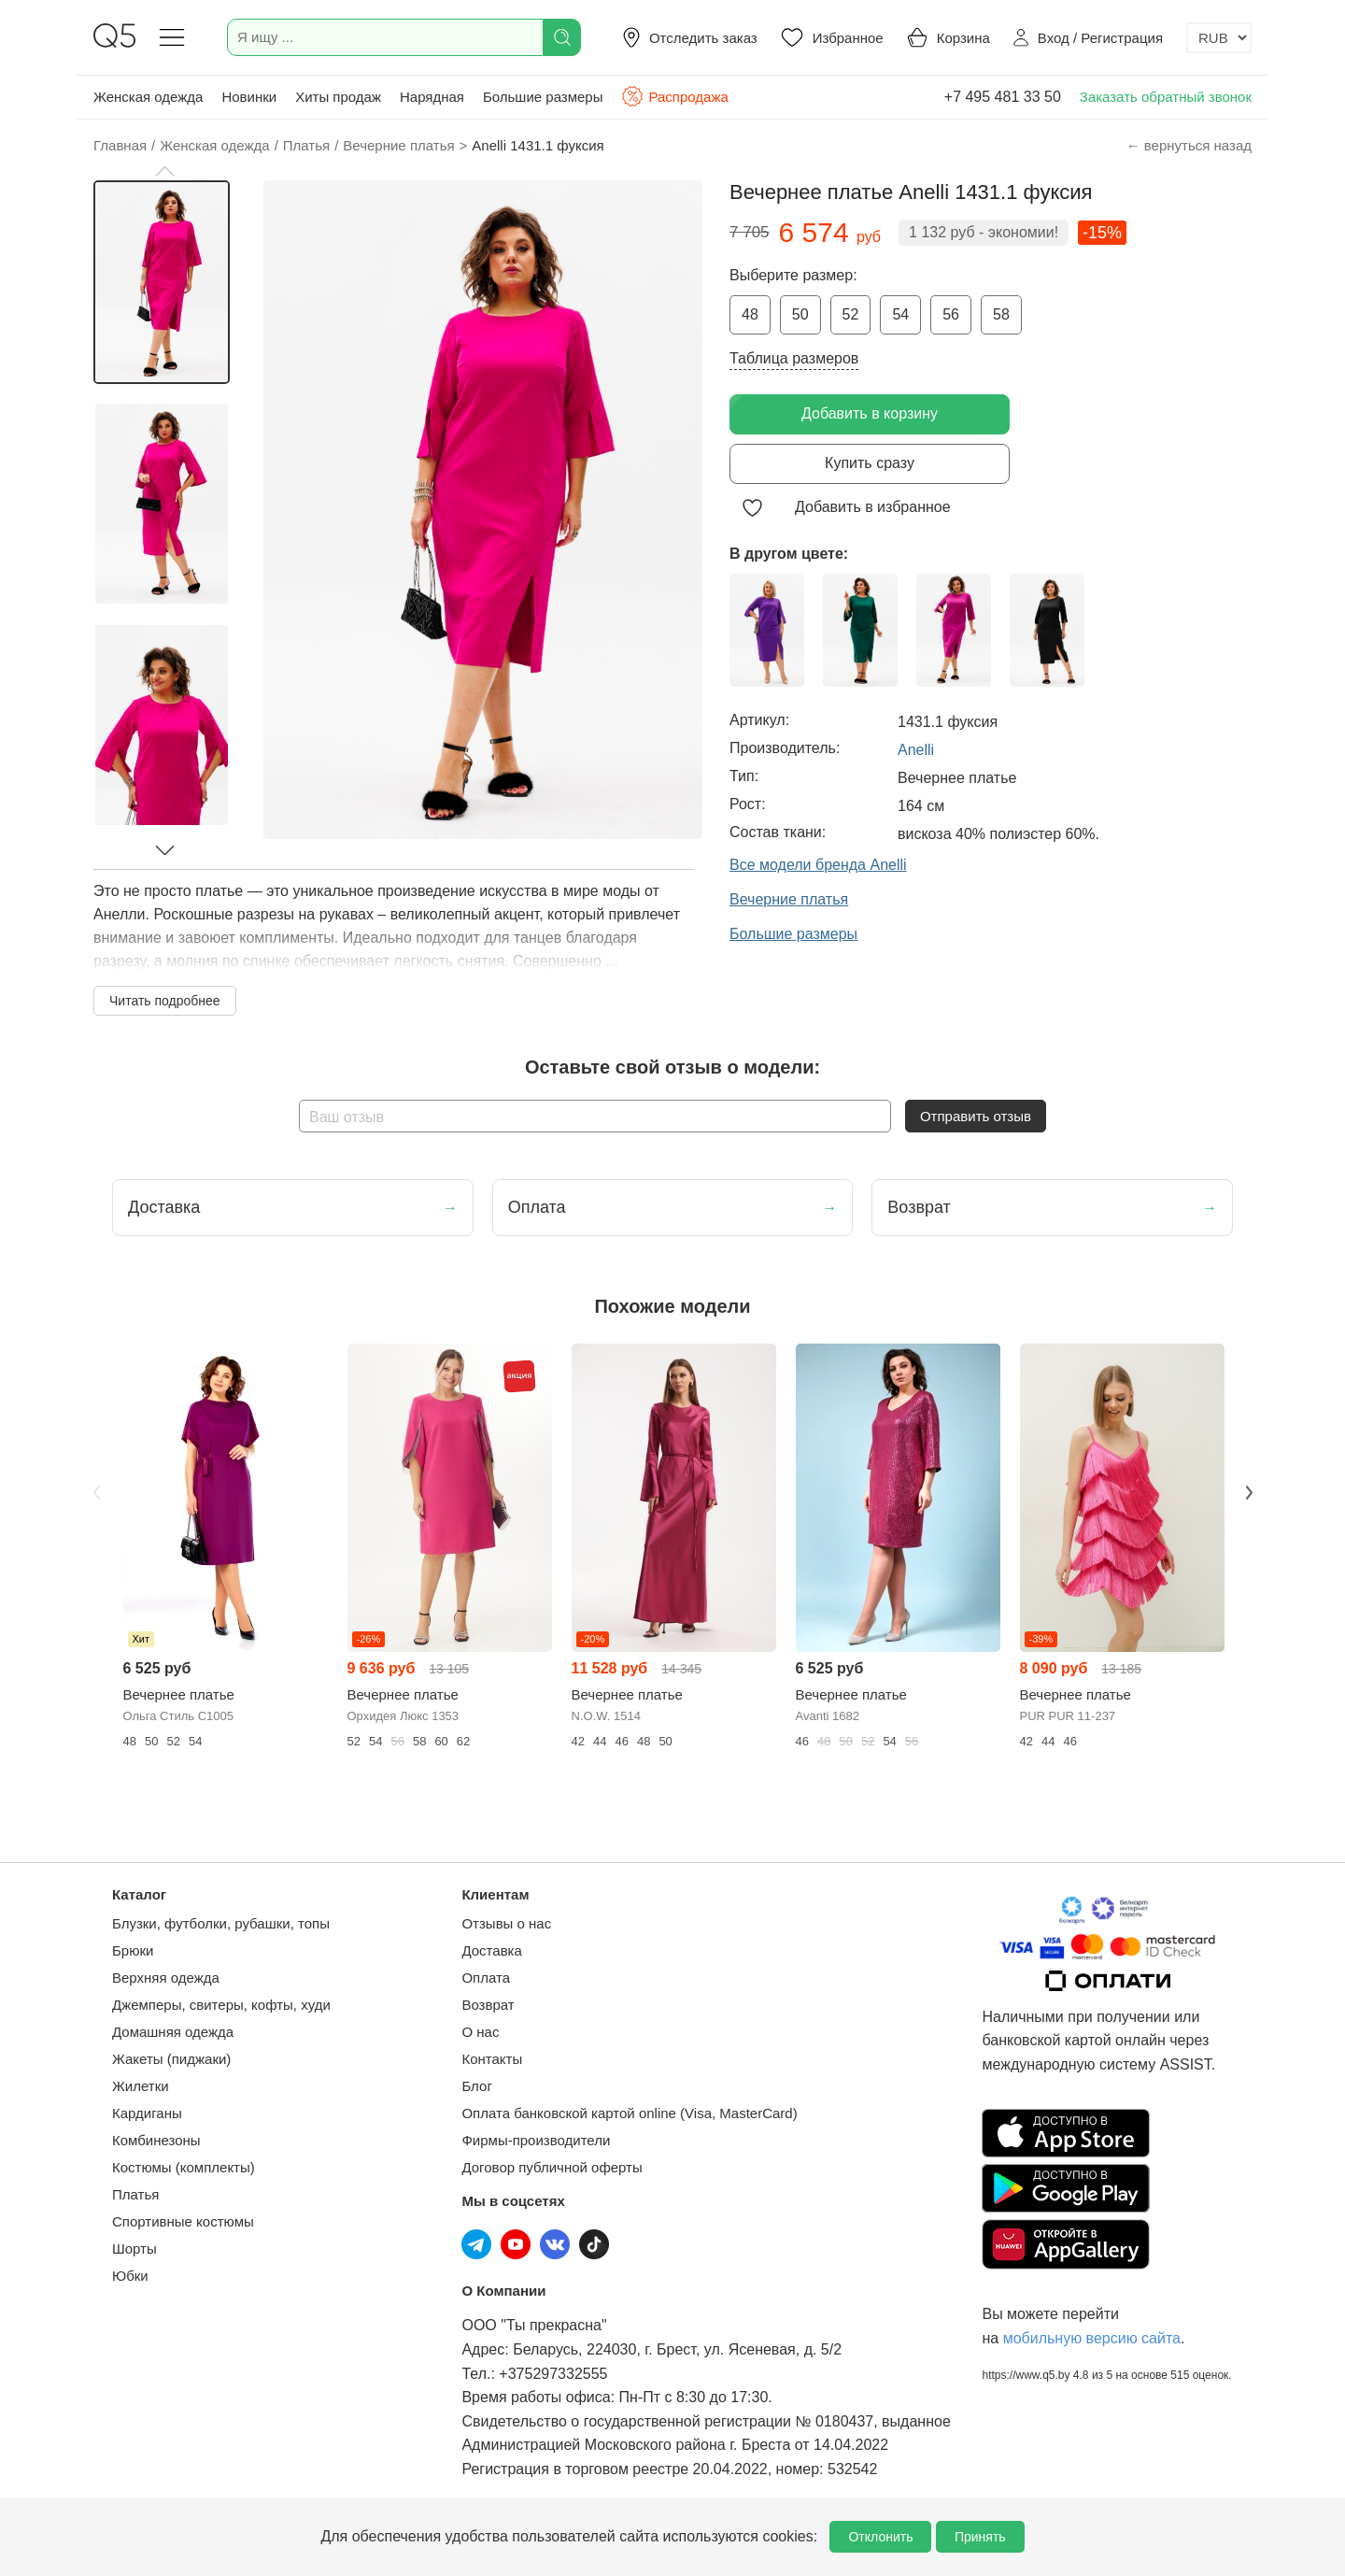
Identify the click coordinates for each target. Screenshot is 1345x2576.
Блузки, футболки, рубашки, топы (221, 1923)
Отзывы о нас (506, 1923)
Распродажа (674, 96)
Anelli (916, 750)
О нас (480, 2032)
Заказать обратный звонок (1166, 97)
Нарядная (432, 97)
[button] (164, 171)
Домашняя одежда (173, 2032)
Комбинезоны (156, 2140)
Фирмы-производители (535, 2140)
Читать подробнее (164, 1000)
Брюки (132, 1950)
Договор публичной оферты (551, 2167)
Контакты (491, 2059)
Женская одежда (148, 97)
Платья (135, 2194)
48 (750, 314)
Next (1248, 1492)
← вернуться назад (1189, 145)
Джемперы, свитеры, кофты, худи (221, 2005)
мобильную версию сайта (1092, 2338)
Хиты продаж (338, 97)
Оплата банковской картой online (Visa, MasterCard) (629, 2113)
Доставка (491, 1950)
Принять (980, 2536)
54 (900, 314)
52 (850, 314)
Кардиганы (147, 2113)
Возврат (487, 2005)
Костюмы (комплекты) (183, 2167)
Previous (96, 1492)
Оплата (485, 1977)
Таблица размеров (793, 358)
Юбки (130, 2276)
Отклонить (880, 2536)
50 (800, 314)
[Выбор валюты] (1219, 37)
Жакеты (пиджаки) (171, 2059)
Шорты (134, 2248)
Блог (476, 2086)
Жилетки (140, 2086)
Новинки (248, 97)
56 (950, 314)
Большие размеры (543, 97)
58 (1001, 314)
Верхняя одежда (165, 1977)
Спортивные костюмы (183, 2221)
